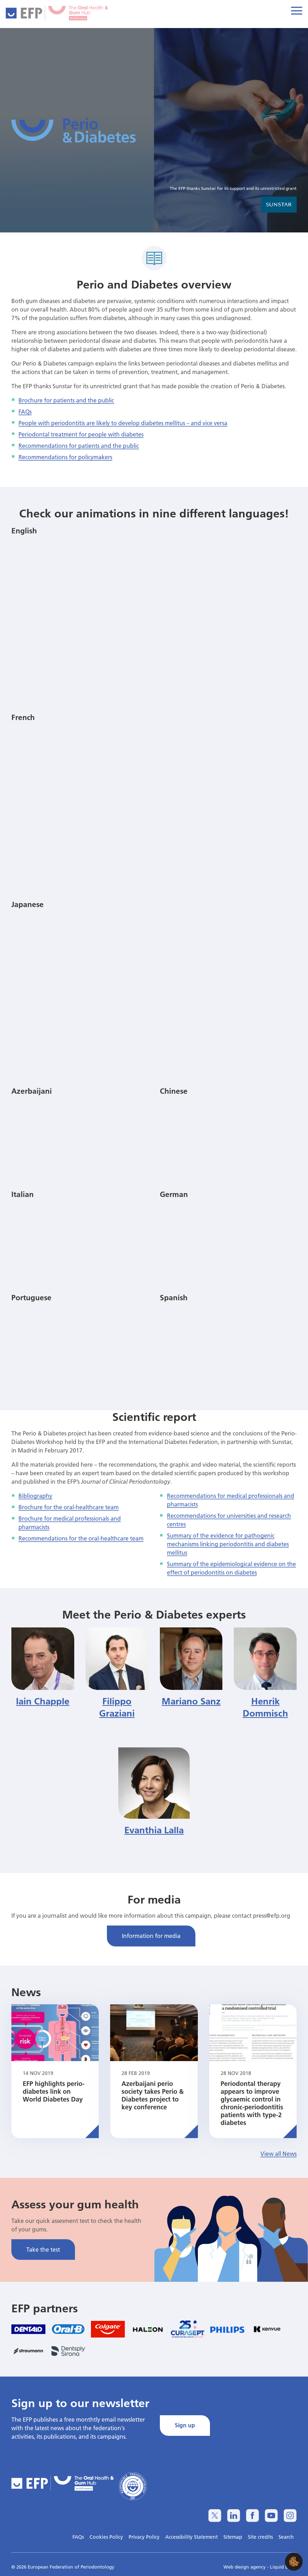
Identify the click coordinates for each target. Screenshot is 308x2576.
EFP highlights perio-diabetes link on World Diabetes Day (54, 2091)
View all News (278, 2153)
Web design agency (245, 2567)
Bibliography (35, 1495)
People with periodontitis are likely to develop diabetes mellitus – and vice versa (122, 423)
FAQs (25, 411)
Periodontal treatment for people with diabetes (81, 434)
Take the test (43, 2249)
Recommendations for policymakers (65, 457)
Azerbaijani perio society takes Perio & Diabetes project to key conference (152, 2095)
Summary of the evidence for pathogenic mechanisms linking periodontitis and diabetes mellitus (228, 1544)
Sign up (185, 2425)
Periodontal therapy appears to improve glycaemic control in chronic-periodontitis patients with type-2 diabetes (252, 2103)
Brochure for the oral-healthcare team (68, 1507)
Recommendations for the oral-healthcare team (81, 1538)
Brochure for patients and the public (66, 400)
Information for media (151, 1935)
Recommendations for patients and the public (78, 445)
